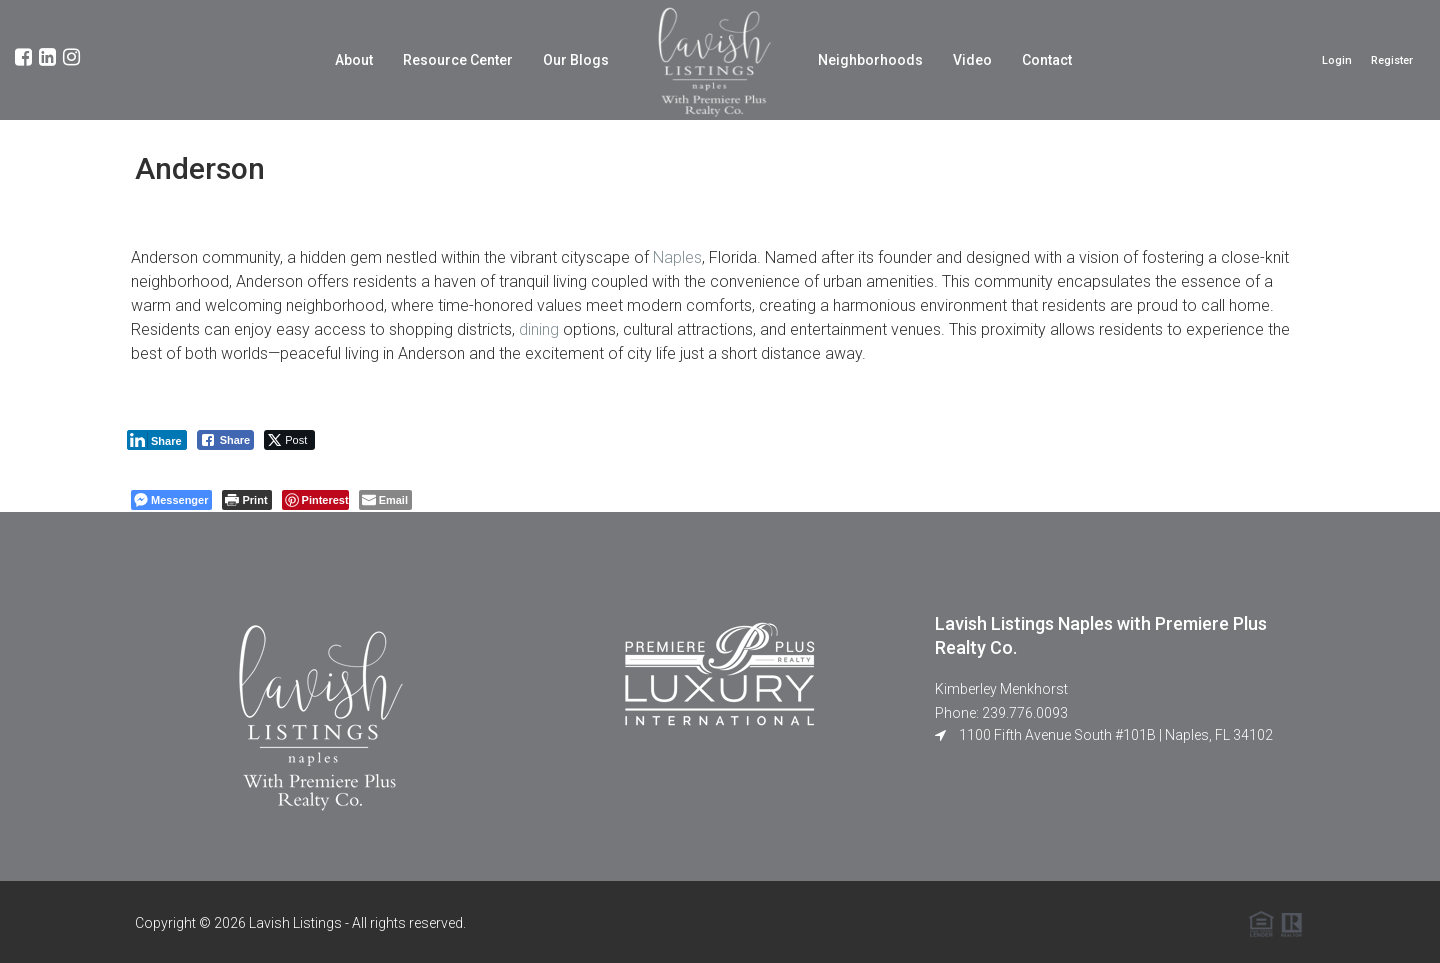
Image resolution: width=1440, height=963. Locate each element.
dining (539, 329)
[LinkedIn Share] (157, 440)
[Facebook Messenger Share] (171, 500)
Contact (1047, 60)
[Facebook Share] (226, 440)
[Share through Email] (385, 500)
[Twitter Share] (289, 440)
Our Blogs (576, 60)
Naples (677, 257)
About (354, 60)
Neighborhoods (870, 60)
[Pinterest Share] (315, 500)
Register (1392, 60)
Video (972, 60)
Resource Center (458, 60)
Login (1337, 60)
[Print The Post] (246, 500)
